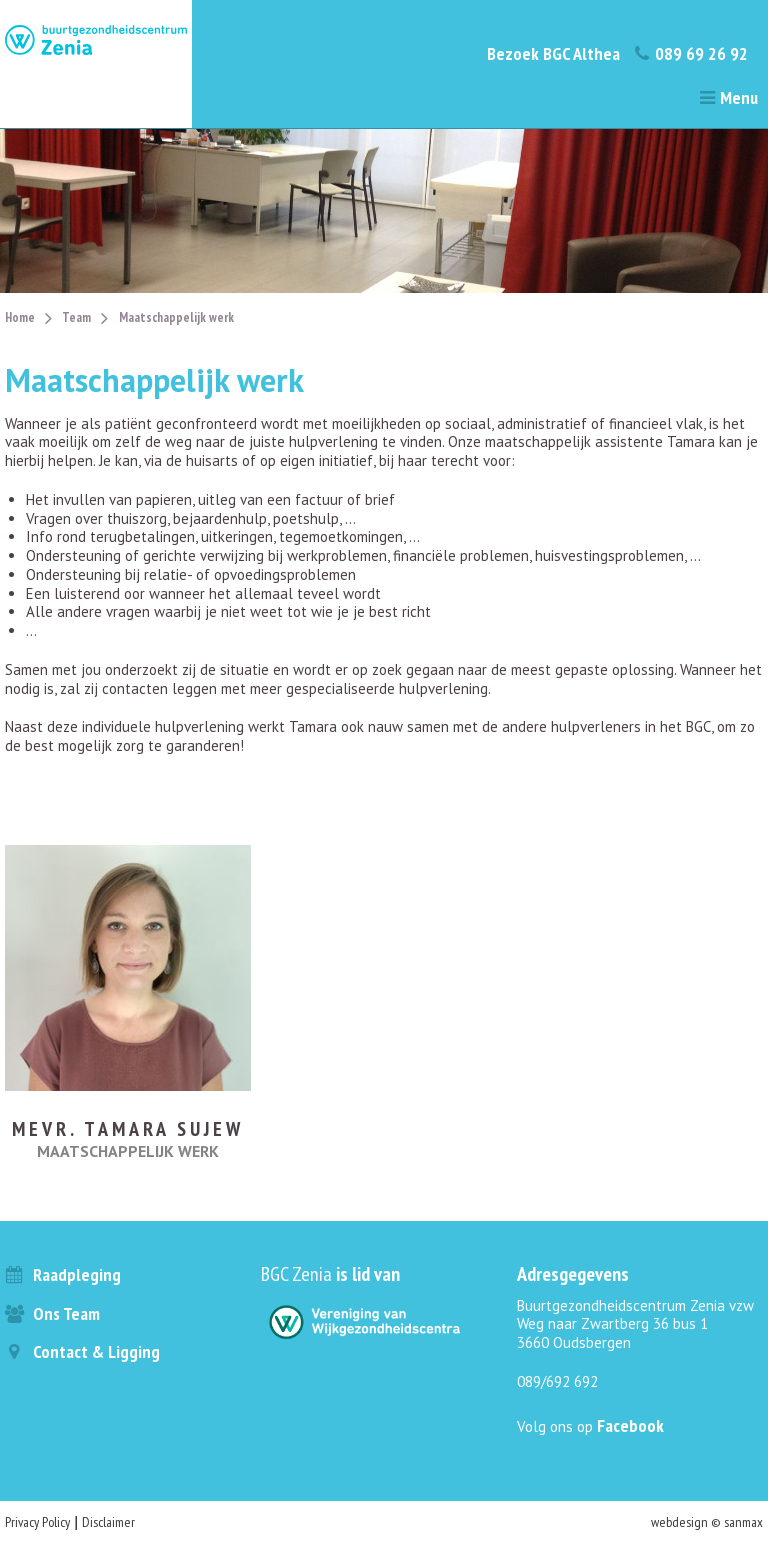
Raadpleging (63, 1274)
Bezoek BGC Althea (553, 53)
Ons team (52, 1313)
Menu (728, 97)
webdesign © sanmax (707, 1522)
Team (76, 317)
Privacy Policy (37, 1522)
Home (20, 317)
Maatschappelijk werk (176, 317)
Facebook (630, 1425)
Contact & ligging (82, 1351)
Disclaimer (108, 1522)
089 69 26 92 (690, 53)
